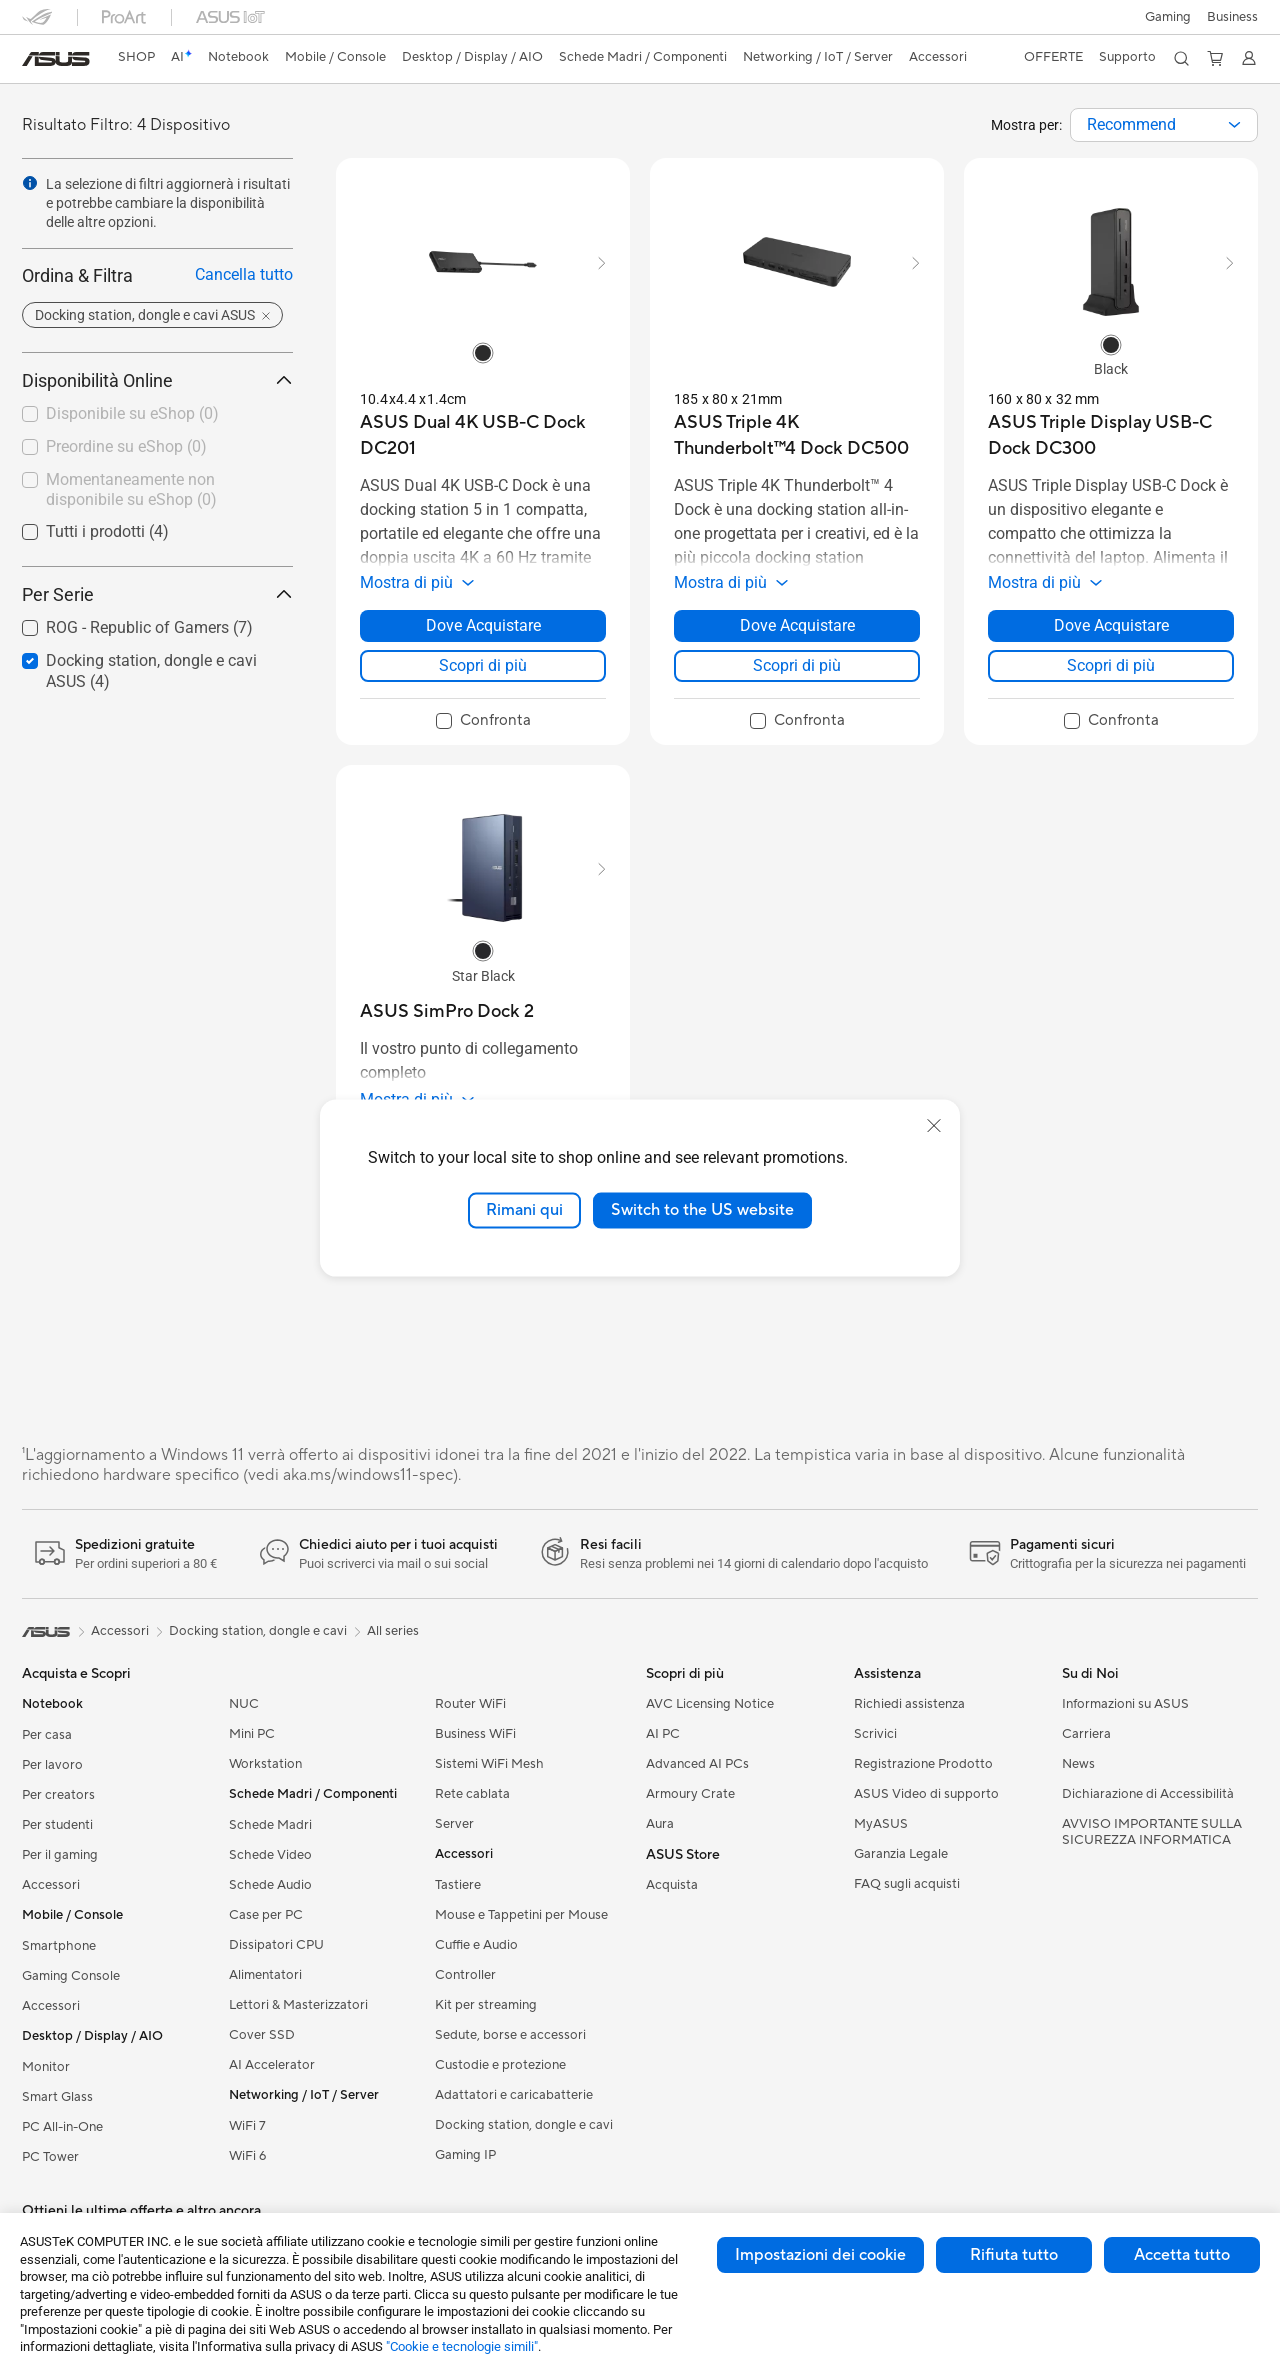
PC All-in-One (62, 2127)
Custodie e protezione (500, 2065)
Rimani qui (524, 1210)
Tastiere (458, 1885)
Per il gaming (60, 1855)
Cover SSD (262, 2035)
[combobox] (1164, 125)
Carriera (1086, 1734)
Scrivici (875, 1734)
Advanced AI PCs (697, 1764)
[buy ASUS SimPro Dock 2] (447, 1011)
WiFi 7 (247, 2126)
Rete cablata (472, 1794)
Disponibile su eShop (132, 413)
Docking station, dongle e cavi (524, 2125)
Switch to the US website (702, 1210)
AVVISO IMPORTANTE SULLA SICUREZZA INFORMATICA (1152, 1832)
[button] (1168, 17)
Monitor (46, 2067)
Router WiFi (470, 1704)
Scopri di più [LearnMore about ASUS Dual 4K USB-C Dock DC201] (483, 665)
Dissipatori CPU (276, 1945)
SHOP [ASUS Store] (136, 57)
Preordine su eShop (126, 446)
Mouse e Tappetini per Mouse (521, 1915)
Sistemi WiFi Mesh (489, 1764)
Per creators (58, 1795)
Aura (660, 1824)
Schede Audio (270, 1885)
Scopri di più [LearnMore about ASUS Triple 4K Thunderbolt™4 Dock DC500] (797, 665)
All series (393, 1631)
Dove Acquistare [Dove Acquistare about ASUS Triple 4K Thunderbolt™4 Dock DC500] (797, 625)
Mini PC (252, 1734)
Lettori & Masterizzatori (298, 2005)
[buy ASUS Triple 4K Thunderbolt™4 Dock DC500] (797, 435)
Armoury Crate (690, 1794)
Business (1232, 17)
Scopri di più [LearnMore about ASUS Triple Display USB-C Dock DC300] (1111, 665)
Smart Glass (57, 2097)
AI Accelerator (272, 2065)
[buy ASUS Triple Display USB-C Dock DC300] (1111, 435)
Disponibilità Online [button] (157, 380)
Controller (465, 1975)
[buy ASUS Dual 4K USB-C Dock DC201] (483, 435)
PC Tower (50, 2157)
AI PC (663, 1734)
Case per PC (266, 1915)
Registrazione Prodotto (923, 1764)
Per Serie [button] (157, 594)
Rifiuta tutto (1014, 2255)
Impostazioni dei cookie (820, 2255)
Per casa (47, 1735)
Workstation (265, 1764)
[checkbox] (149, 415)
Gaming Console (71, 1976)
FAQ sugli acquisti (907, 1884)
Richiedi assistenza (909, 1704)
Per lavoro (52, 1765)
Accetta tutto (1182, 2255)
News (1078, 1764)
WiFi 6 (247, 2156)
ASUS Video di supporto (926, 1794)
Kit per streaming (486, 2005)
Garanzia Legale (901, 1854)
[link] (56, 59)
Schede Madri (270, 1825)
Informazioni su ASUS (1125, 1704)
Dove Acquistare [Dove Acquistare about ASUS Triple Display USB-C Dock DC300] (1111, 625)
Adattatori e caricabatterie (514, 2095)
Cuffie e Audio (476, 1945)
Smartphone (59, 1946)
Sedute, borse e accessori (510, 2035)
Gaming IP (465, 2155)
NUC (244, 1704)
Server (454, 1824)
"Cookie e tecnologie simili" (462, 2346)
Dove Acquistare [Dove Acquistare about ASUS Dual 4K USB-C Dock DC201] (483, 625)
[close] (934, 1126)
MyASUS (881, 1824)
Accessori (51, 1885)
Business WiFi (475, 1734)
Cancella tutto (244, 274)
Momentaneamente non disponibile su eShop (131, 490)
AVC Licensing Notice (710, 1704)
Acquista (672, 1885)
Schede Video (270, 1855)
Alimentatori (265, 1975)
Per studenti (57, 1825)
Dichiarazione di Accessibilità (1148, 1794)
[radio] (483, 352)
